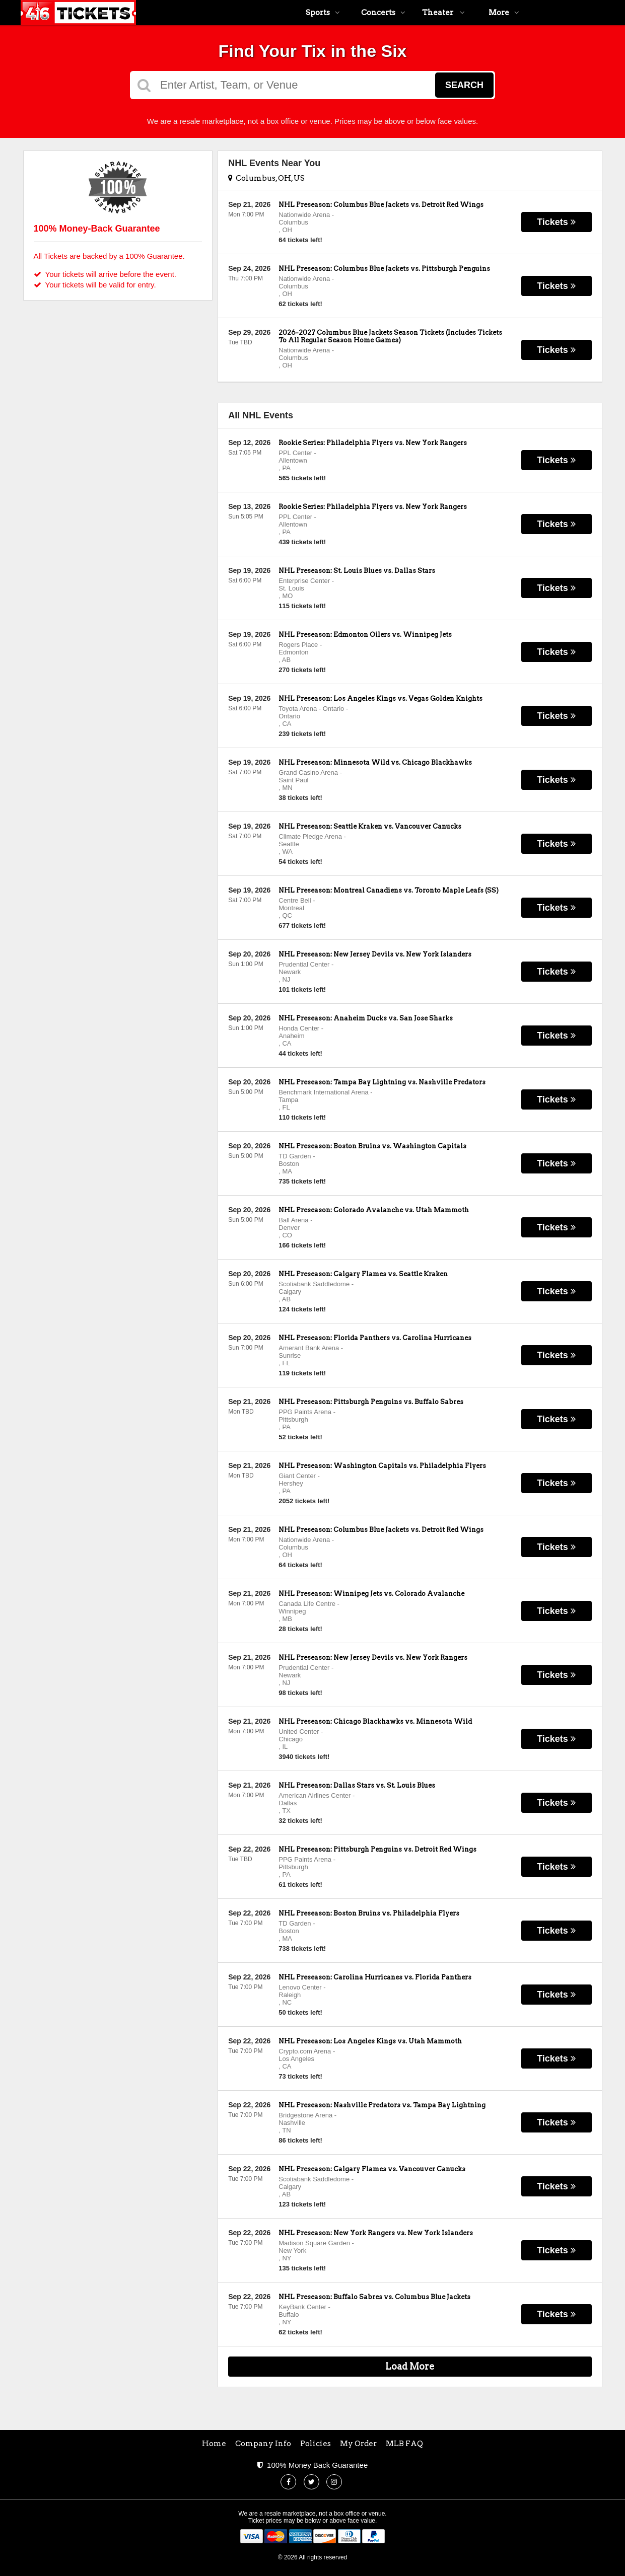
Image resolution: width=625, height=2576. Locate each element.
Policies (315, 2443)
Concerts (383, 12)
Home (214, 2443)
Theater (443, 12)
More (504, 12)
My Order (358, 2443)
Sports (323, 12)
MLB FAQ (404, 2443)
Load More (410, 2366)
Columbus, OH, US (266, 178)
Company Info (263, 2443)
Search (464, 85)
